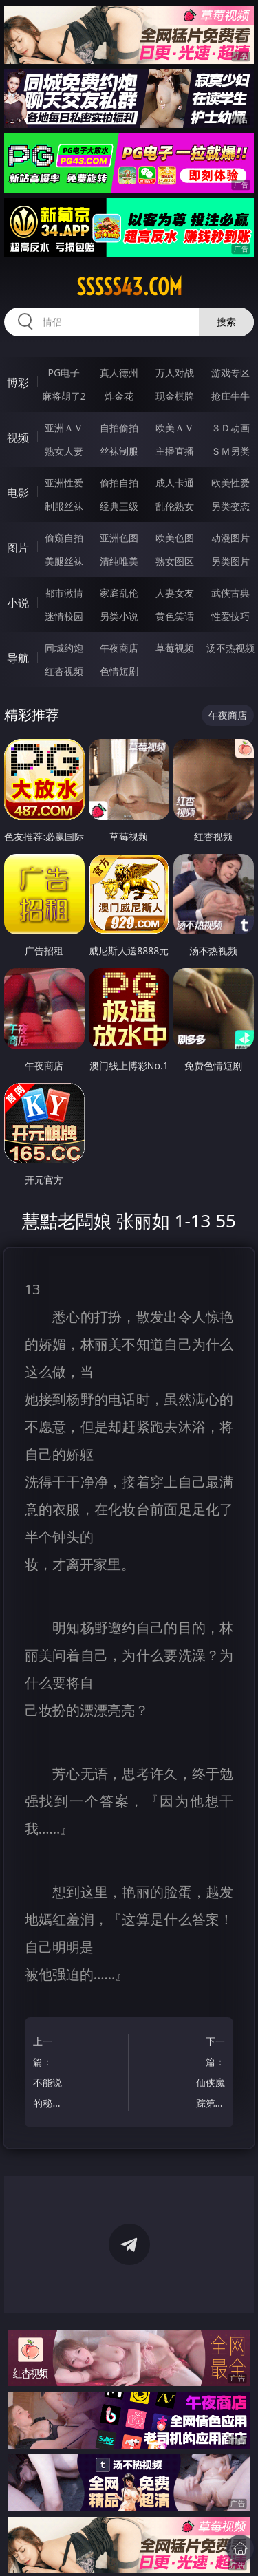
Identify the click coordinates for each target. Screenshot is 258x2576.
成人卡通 (174, 482)
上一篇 (50, 2074)
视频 (18, 437)
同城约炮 (64, 647)
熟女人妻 (64, 451)
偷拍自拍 (119, 482)
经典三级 (119, 506)
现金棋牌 (174, 395)
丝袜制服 (119, 451)
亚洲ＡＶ (64, 427)
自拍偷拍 (119, 427)
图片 (18, 547)
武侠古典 (230, 592)
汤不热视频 (230, 647)
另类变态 (230, 506)
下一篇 (208, 2074)
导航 (18, 657)
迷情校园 (64, 616)
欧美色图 (174, 537)
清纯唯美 (119, 561)
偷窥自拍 (64, 537)
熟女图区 (174, 561)
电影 (18, 492)
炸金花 (119, 395)
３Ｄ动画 (230, 427)
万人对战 (174, 372)
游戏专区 (230, 372)
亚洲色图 (119, 537)
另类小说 (119, 616)
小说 (18, 602)
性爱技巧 (230, 616)
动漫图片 (230, 537)
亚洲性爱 (64, 482)
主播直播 (174, 451)
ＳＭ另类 (230, 451)
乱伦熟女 (174, 506)
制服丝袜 (64, 506)
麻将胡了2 (64, 395)
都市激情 (64, 592)
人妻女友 (174, 592)
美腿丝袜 (64, 561)
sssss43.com (129, 287)
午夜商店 (119, 647)
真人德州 (119, 372)
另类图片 (230, 561)
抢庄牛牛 (230, 395)
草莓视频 (174, 647)
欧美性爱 (230, 482)
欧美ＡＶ (174, 427)
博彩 (18, 382)
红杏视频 (64, 671)
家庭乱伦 (119, 592)
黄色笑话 (174, 616)
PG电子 (63, 372)
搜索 (226, 321)
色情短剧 (119, 671)
